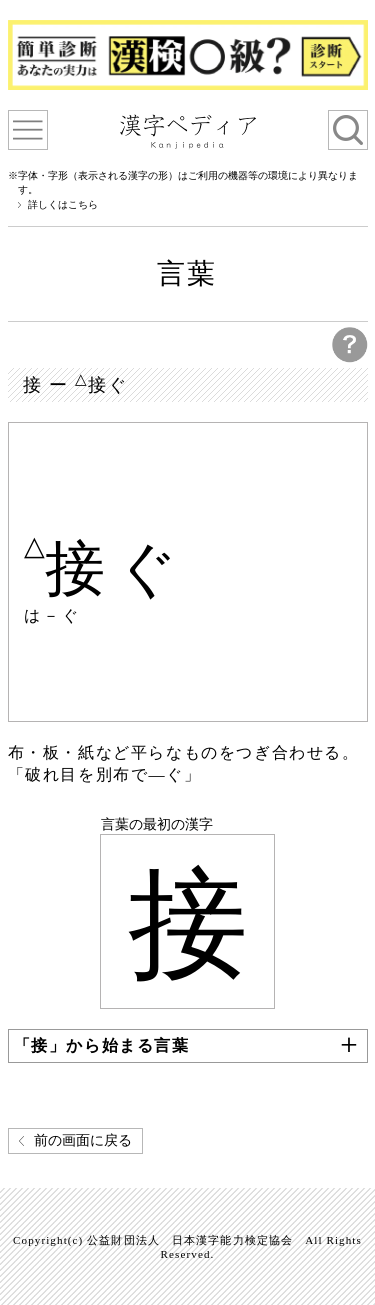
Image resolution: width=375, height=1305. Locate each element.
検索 (348, 130)
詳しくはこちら (63, 205)
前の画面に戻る (83, 1140)
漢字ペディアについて (28, 130)
